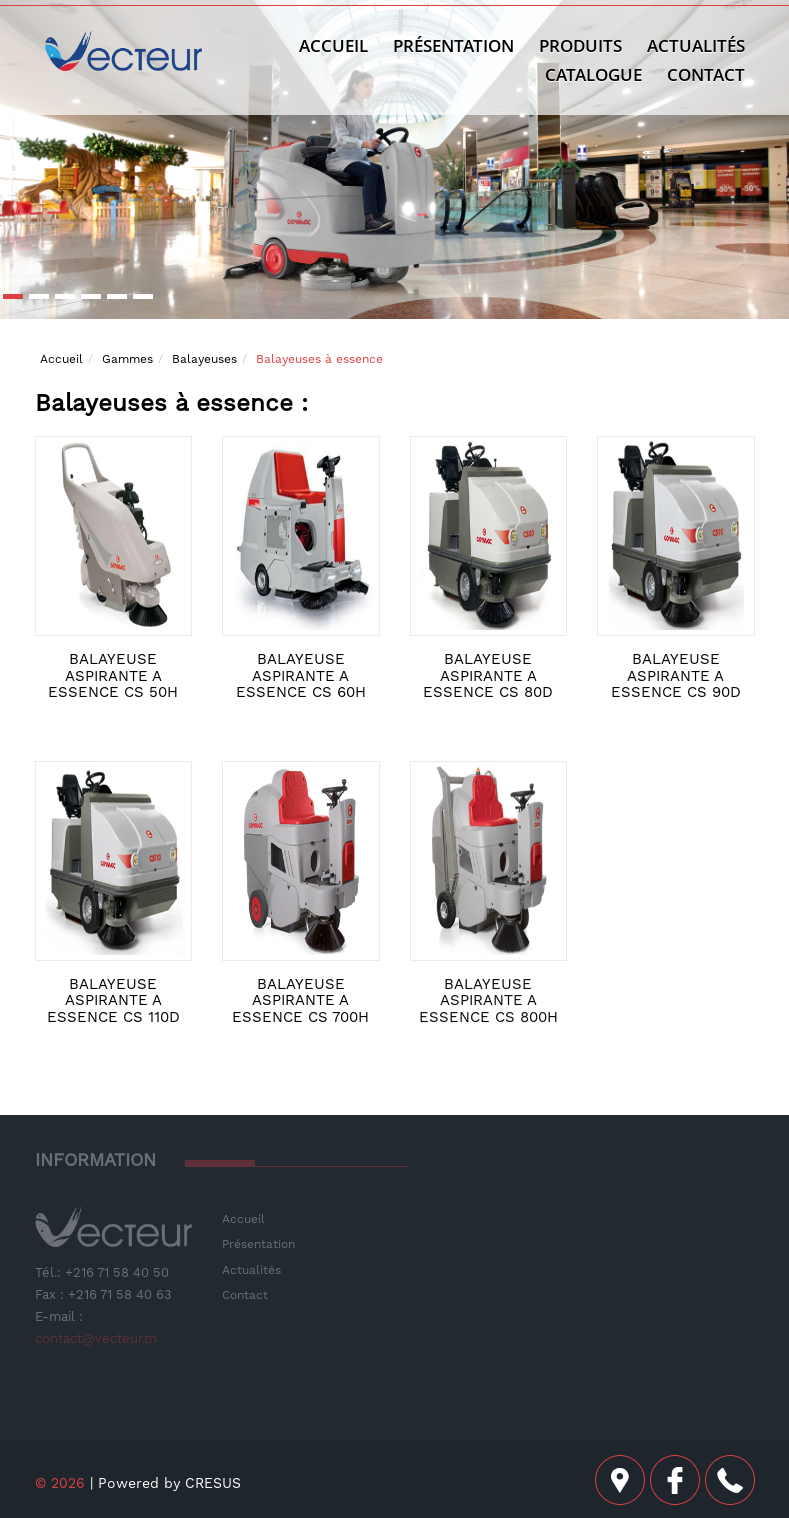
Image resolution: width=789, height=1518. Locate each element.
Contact (706, 74)
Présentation (453, 45)
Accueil (333, 45)
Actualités (251, 1270)
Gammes (127, 359)
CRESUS (213, 1483)
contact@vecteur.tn (96, 1338)
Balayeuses (204, 359)
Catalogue (593, 74)
